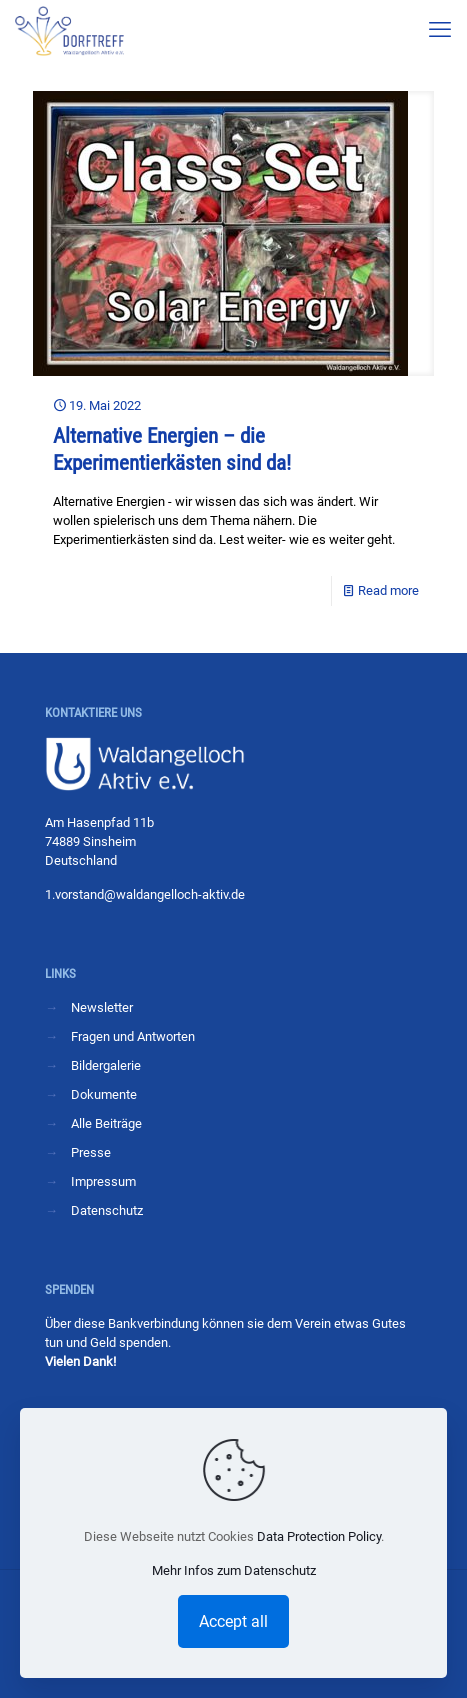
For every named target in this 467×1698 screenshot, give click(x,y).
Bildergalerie (106, 1065)
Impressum (103, 1181)
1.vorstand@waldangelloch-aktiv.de (145, 894)
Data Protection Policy (319, 1536)
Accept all (233, 1621)
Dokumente (104, 1094)
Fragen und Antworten (133, 1036)
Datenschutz (107, 1210)
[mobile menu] (440, 30)
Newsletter (102, 1007)
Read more (388, 590)
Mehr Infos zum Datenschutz (234, 1570)
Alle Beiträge (106, 1123)
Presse (91, 1152)
